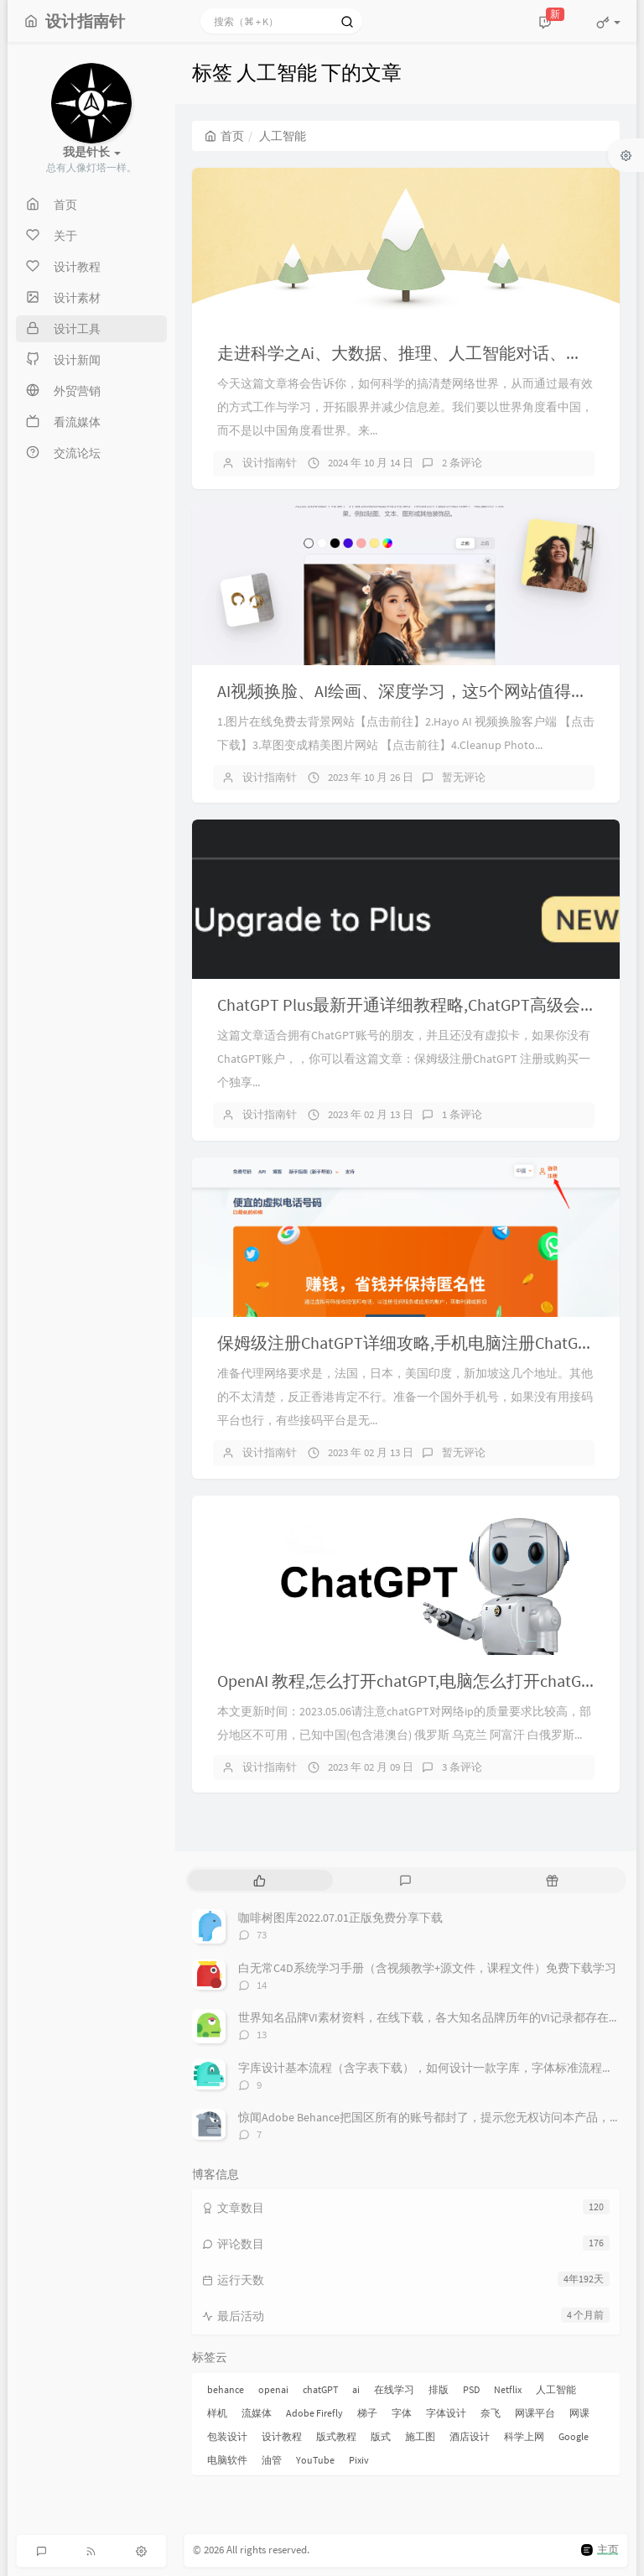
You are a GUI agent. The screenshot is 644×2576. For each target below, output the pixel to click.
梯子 (367, 2413)
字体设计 (446, 2413)
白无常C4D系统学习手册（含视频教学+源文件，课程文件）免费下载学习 (427, 1967)
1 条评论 (462, 1114)
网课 (579, 2413)
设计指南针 (269, 462)
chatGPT (320, 2389)
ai (356, 2389)
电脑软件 (227, 2460)
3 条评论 (462, 1767)
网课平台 (535, 2413)
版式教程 (336, 2436)
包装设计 (227, 2436)
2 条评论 (462, 462)
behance (225, 2389)
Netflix (508, 2389)
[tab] (259, 1880)
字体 (402, 2413)
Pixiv (359, 2460)
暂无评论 (464, 777)
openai (273, 2389)
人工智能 (556, 2389)
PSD (471, 2389)
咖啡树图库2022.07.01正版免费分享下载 (340, 1917)
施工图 (420, 2436)
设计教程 (282, 2436)
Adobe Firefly (314, 2413)
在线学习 (394, 2389)
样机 (217, 2413)
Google (573, 2436)
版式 (381, 2436)
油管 (272, 2460)
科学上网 (524, 2436)
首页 (224, 135)
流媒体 (257, 2413)
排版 (438, 2389)
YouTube (315, 2460)
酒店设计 (469, 2436)
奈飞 (490, 2413)
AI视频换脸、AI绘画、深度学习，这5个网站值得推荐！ (419, 690)
